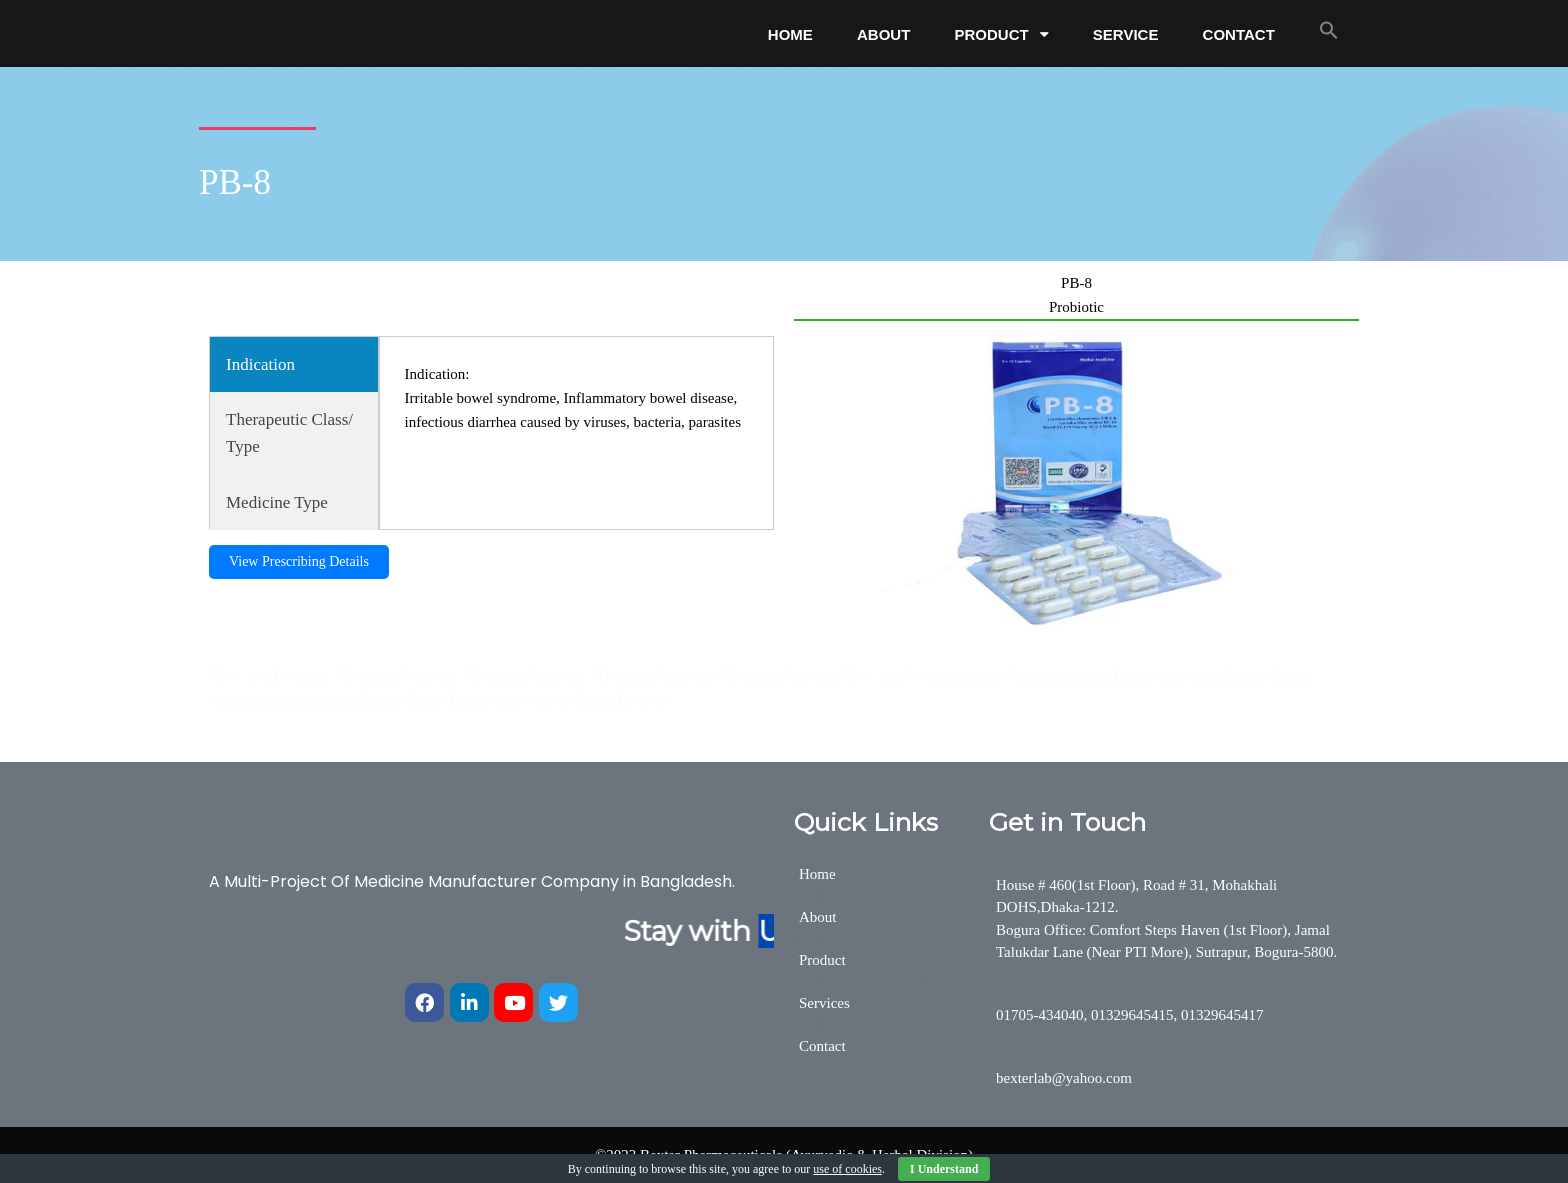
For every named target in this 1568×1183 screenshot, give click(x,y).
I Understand (944, 1169)
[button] (1329, 30)
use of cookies (847, 1169)
